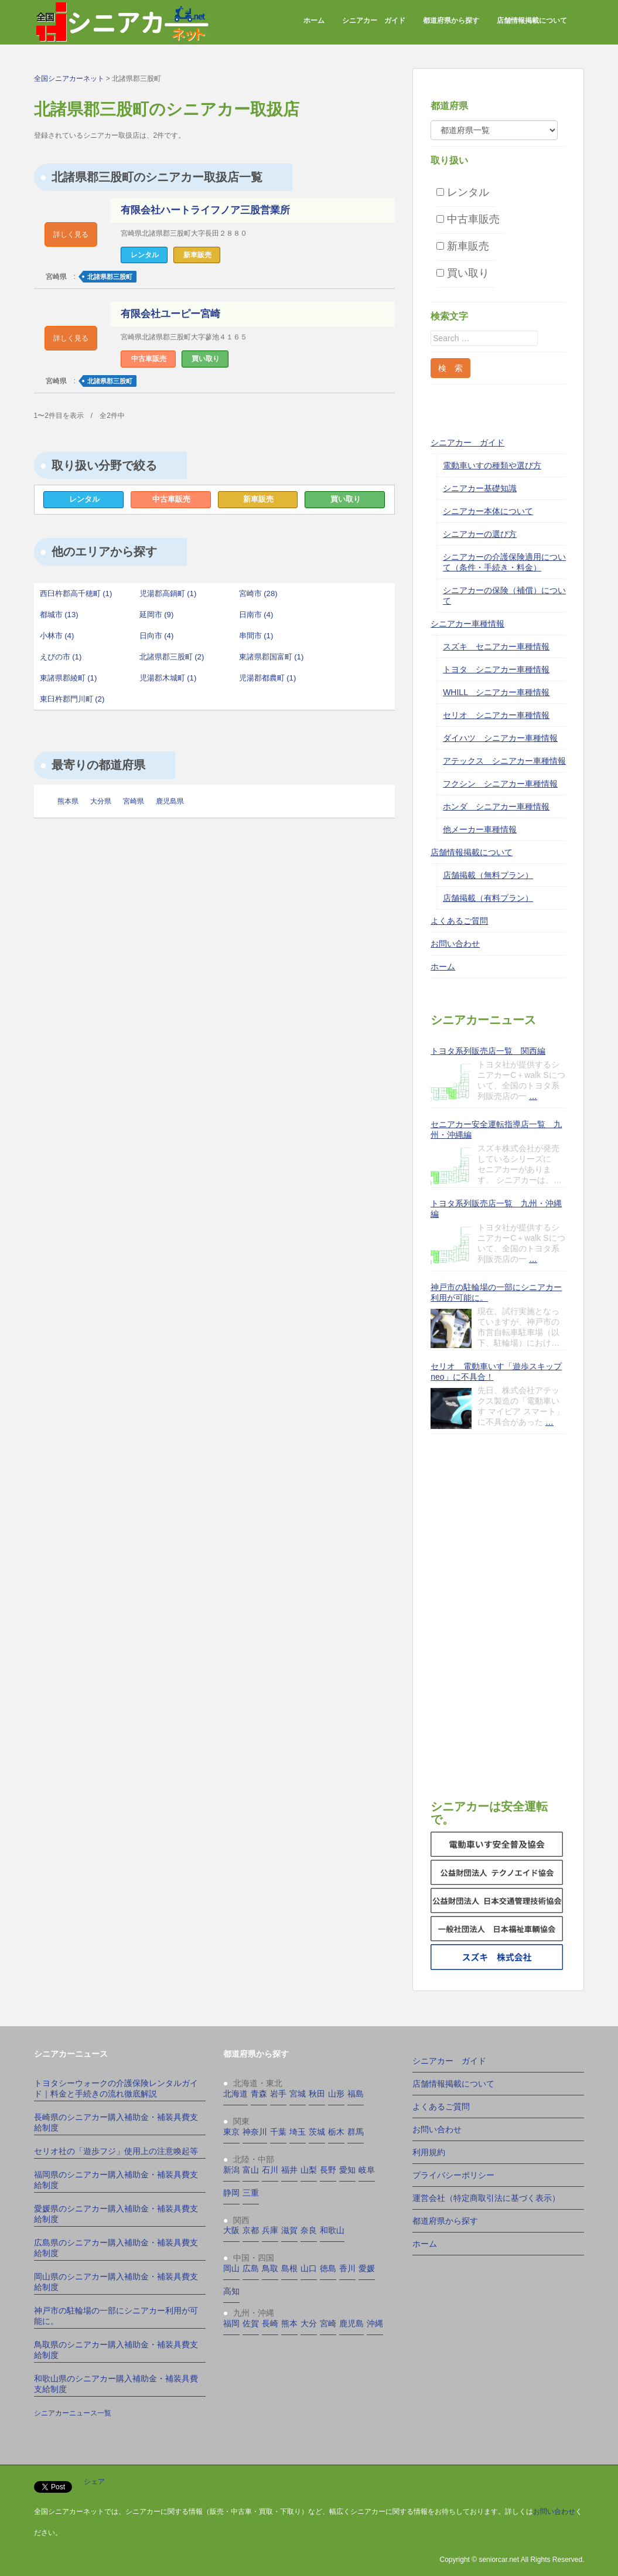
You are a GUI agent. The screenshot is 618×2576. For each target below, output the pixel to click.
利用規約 (428, 2152)
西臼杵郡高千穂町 (76, 593)
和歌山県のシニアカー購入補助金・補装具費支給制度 (116, 2384)
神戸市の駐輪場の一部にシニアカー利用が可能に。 (496, 1292)
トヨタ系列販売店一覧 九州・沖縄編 (496, 1209)
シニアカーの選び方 (480, 534)
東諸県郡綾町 (68, 677)
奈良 (309, 2230)
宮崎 (328, 2323)
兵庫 (270, 2230)
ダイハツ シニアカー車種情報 (500, 738)
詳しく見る (70, 234)
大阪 (231, 2230)
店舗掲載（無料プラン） (488, 875)
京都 (251, 2230)
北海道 (235, 2093)
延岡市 (156, 614)
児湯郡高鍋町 (168, 593)
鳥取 (270, 2268)
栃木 (336, 2131)
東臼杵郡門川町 (72, 699)
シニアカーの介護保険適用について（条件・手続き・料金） (504, 562)
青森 (259, 2093)
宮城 (297, 2093)
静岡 (231, 2192)
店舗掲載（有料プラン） (488, 898)
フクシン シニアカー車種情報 (500, 783)
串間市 (256, 635)
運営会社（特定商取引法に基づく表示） (486, 2198)
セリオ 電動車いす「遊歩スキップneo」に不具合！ (496, 1371)
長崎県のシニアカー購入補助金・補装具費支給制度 (116, 2122)
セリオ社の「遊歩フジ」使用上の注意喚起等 (116, 2151)
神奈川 (255, 2131)
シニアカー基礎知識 (480, 488)
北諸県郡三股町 (109, 276)
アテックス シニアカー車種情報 (504, 760)
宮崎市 (258, 593)
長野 (328, 2170)
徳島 (328, 2268)
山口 (309, 2268)
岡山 (231, 2268)
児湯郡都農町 (267, 677)
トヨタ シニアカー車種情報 (496, 669)
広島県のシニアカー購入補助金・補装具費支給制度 (116, 2248)
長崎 (270, 2323)
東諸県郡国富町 (271, 656)
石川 (270, 2170)
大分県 (100, 801)
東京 (231, 2131)
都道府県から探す (451, 20)
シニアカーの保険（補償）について (504, 595)
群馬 (355, 2131)
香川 (347, 2268)
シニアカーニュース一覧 (72, 2413)
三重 (251, 2192)
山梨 (309, 2170)
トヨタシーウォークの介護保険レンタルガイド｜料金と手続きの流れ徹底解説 (116, 2088)
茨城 (317, 2131)
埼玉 (297, 2131)
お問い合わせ (455, 943)
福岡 (231, 2323)
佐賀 (251, 2323)
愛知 (347, 2170)
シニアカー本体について (488, 511)
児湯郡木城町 (168, 677)
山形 (336, 2093)
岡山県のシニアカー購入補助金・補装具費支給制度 (116, 2282)
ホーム (314, 20)
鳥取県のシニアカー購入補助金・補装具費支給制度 (116, 2350)
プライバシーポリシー (453, 2175)
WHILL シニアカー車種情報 (496, 692)
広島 (251, 2268)
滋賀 (289, 2230)
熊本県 (67, 801)
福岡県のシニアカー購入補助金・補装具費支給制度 (116, 2180)
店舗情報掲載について (532, 20)
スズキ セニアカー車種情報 (496, 646)
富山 (251, 2170)
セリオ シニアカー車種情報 (496, 715)
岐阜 (366, 2170)
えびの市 (61, 656)
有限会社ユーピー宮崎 (170, 313)
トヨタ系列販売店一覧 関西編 (488, 1051)
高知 (231, 2291)
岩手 (278, 2093)
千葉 (278, 2131)
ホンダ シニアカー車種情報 (496, 806)
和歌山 (332, 2230)
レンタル (84, 499)
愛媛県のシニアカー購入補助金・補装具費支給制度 (116, 2214)
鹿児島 (351, 2323)
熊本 (289, 2323)
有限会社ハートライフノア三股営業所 (205, 210)
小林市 (57, 635)
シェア (94, 2482)
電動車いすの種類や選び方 (492, 465)
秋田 (317, 2093)
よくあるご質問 (459, 920)
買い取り (345, 499)
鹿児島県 (170, 801)
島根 (289, 2268)
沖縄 (375, 2323)
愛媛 (366, 2268)
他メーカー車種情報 (480, 829)
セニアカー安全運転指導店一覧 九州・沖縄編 (496, 1129)
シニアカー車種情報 (467, 623)
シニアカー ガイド (373, 20)
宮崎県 (56, 277)
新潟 (231, 2170)
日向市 (156, 635)
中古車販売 (171, 499)
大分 (309, 2323)
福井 (289, 2170)
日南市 (256, 614)
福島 (355, 2093)
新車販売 (258, 499)
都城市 (59, 614)
